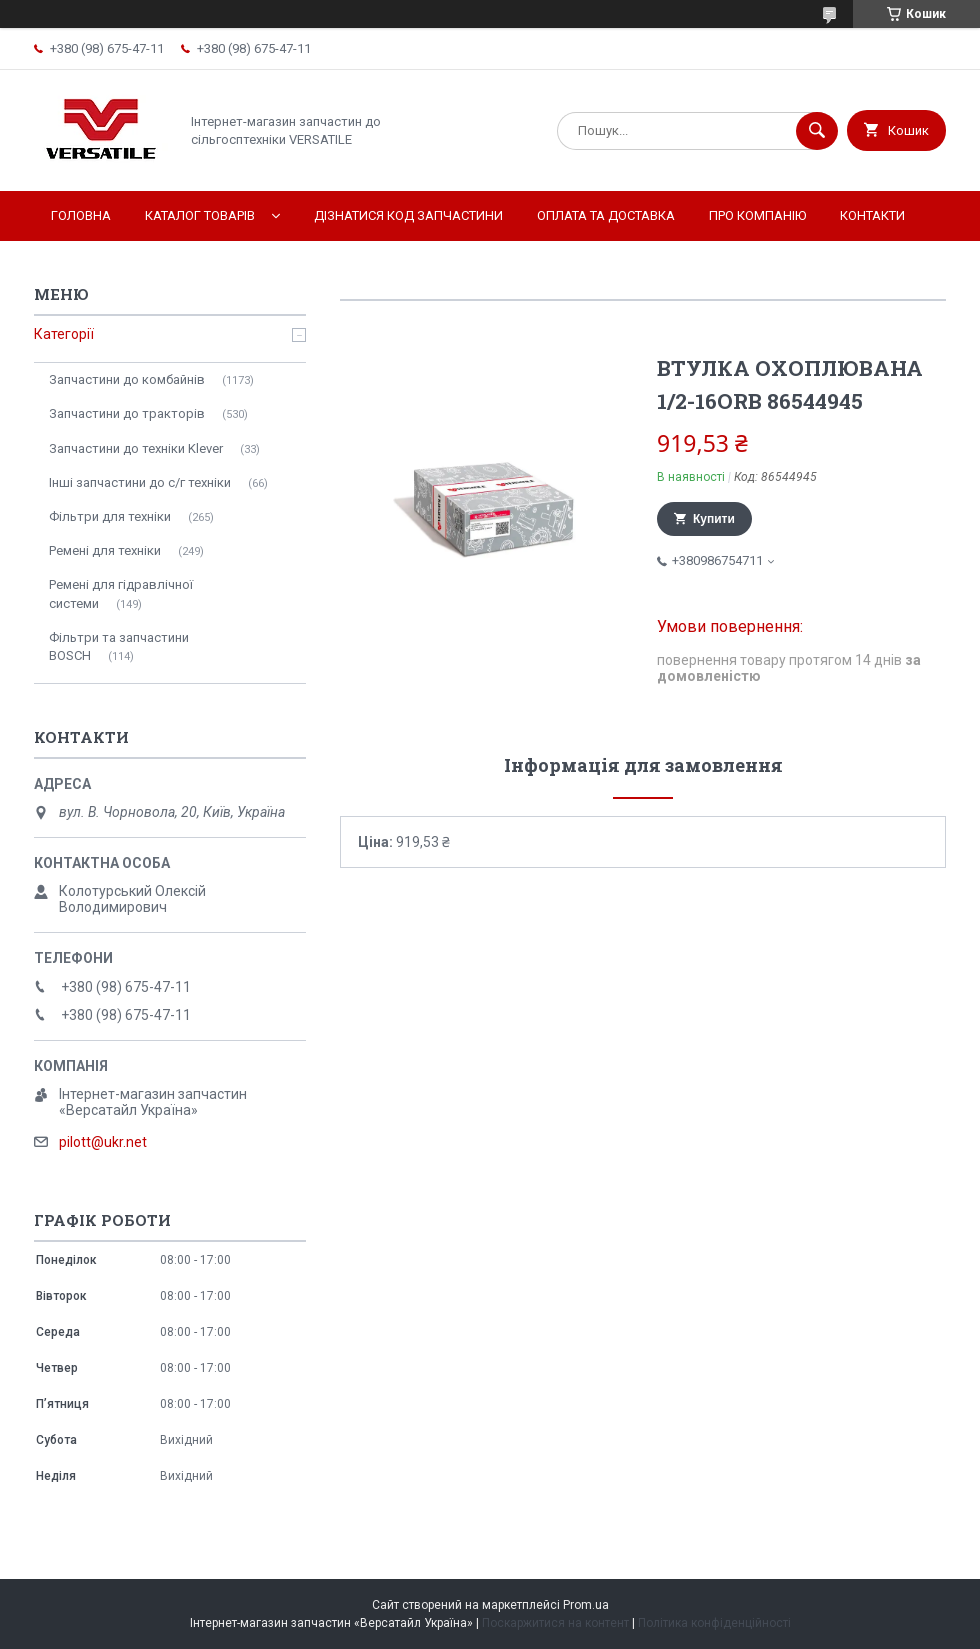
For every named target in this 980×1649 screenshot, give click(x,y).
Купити (714, 519)
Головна (81, 215)
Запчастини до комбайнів (127, 379)
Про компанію (757, 215)
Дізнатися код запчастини (408, 215)
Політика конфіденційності (714, 1623)
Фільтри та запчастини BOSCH (119, 646)
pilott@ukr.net (103, 1142)
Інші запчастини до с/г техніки (140, 482)
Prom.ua (586, 1605)
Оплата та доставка (606, 215)
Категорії (64, 334)
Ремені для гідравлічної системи (121, 593)
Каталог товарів (200, 215)
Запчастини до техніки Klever (136, 448)
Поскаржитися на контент (555, 1623)
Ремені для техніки (105, 550)
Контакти (872, 215)
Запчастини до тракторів (127, 413)
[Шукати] (817, 131)
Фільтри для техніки (110, 516)
